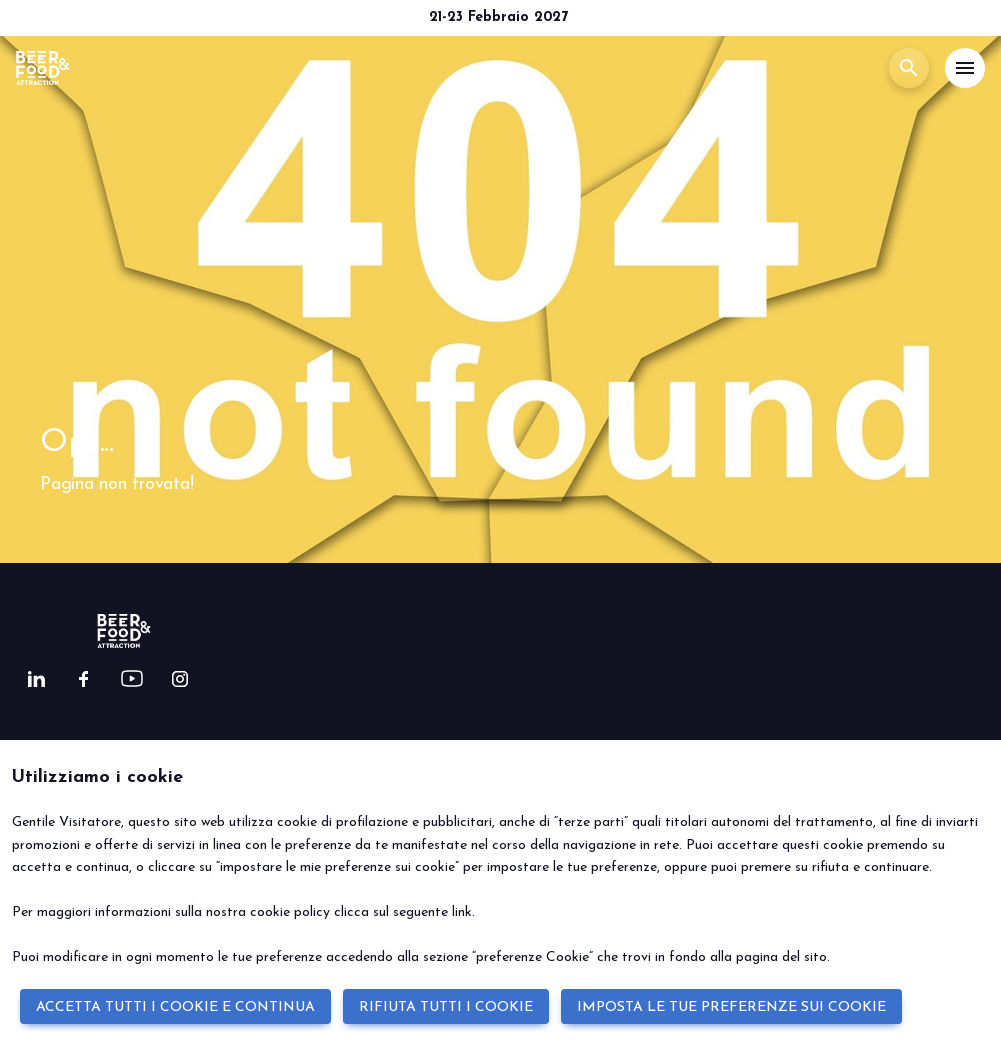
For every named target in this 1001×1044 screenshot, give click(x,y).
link (462, 912)
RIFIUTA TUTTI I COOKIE (446, 1007)
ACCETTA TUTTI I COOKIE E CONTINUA (175, 1007)
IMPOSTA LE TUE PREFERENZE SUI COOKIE (731, 1007)
